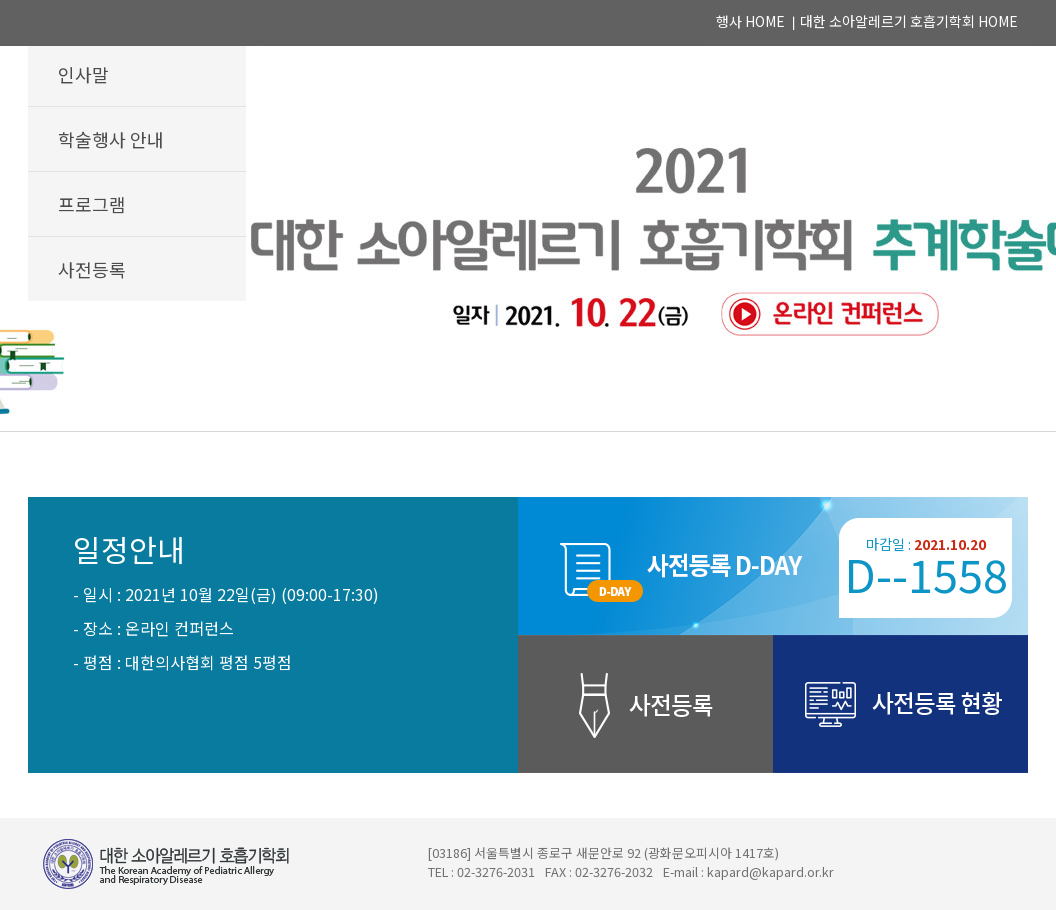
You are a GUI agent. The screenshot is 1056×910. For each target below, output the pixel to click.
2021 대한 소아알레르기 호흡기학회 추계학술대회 (528, 216)
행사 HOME (750, 21)
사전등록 (92, 269)
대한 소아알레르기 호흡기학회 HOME (909, 21)
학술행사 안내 (111, 139)
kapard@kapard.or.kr (770, 872)
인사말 (83, 74)
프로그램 (92, 204)
